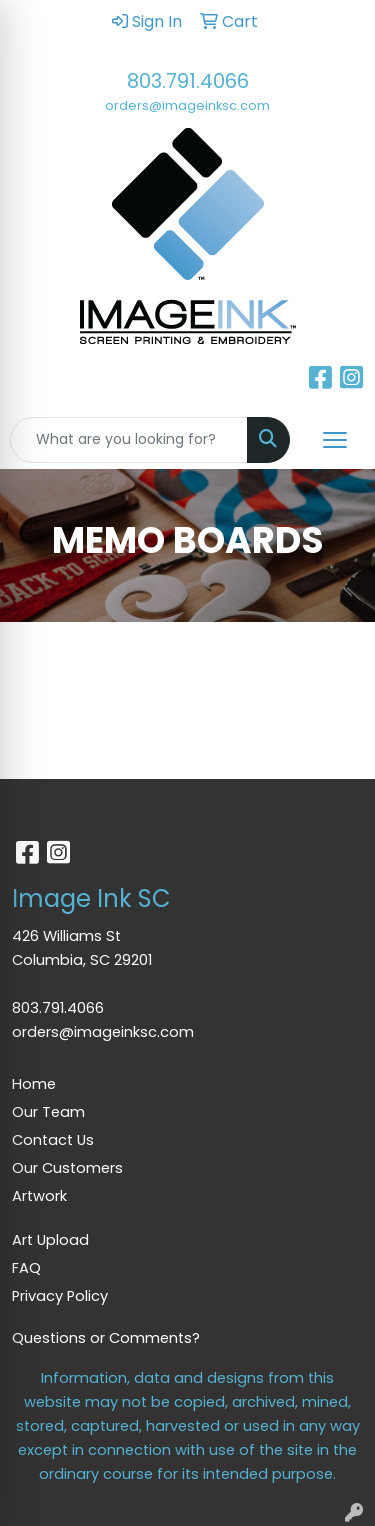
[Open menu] (335, 440)
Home (34, 1084)
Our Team (48, 1112)
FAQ (26, 1268)
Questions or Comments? (106, 1338)
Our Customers (67, 1168)
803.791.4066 (188, 81)
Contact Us (53, 1140)
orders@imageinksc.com (187, 105)
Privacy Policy (60, 1296)
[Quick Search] (129, 440)
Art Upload (50, 1240)
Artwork (39, 1196)
